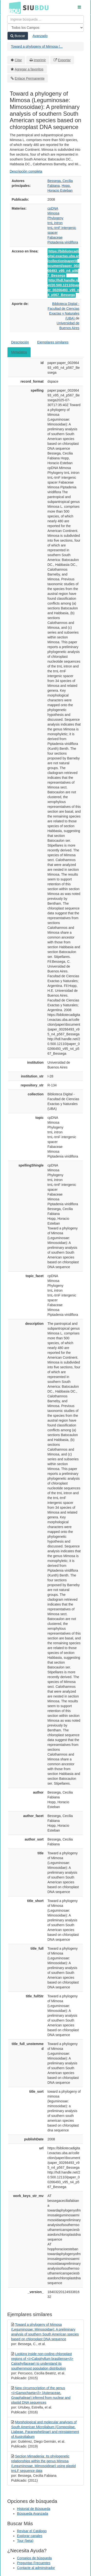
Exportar (64, 60)
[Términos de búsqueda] (45, 19)
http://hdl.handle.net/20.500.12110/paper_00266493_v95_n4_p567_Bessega (63, 287)
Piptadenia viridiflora (63, 242)
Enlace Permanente (30, 78)
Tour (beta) (25, 2541)
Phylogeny (55, 218)
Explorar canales (29, 2536)
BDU (13, 7)
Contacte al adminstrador (36, 2568)
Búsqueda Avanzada (32, 2513)
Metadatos (19, 352)
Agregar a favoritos (29, 69)
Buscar (17, 36)
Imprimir (39, 60)
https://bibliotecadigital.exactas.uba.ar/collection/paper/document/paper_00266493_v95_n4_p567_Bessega (64, 263)
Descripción (20, 342)
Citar (18, 60)
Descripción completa (26, 171)
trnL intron (55, 223)
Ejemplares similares (52, 342)
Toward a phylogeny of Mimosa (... (37, 46)
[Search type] (45, 27)
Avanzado (40, 36)
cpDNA (53, 208)
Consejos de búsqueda (34, 2558)
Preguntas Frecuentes (33, 2563)
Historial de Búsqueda (33, 2509)
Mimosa (53, 213)
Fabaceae (55, 237)
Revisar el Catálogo (32, 2531)
